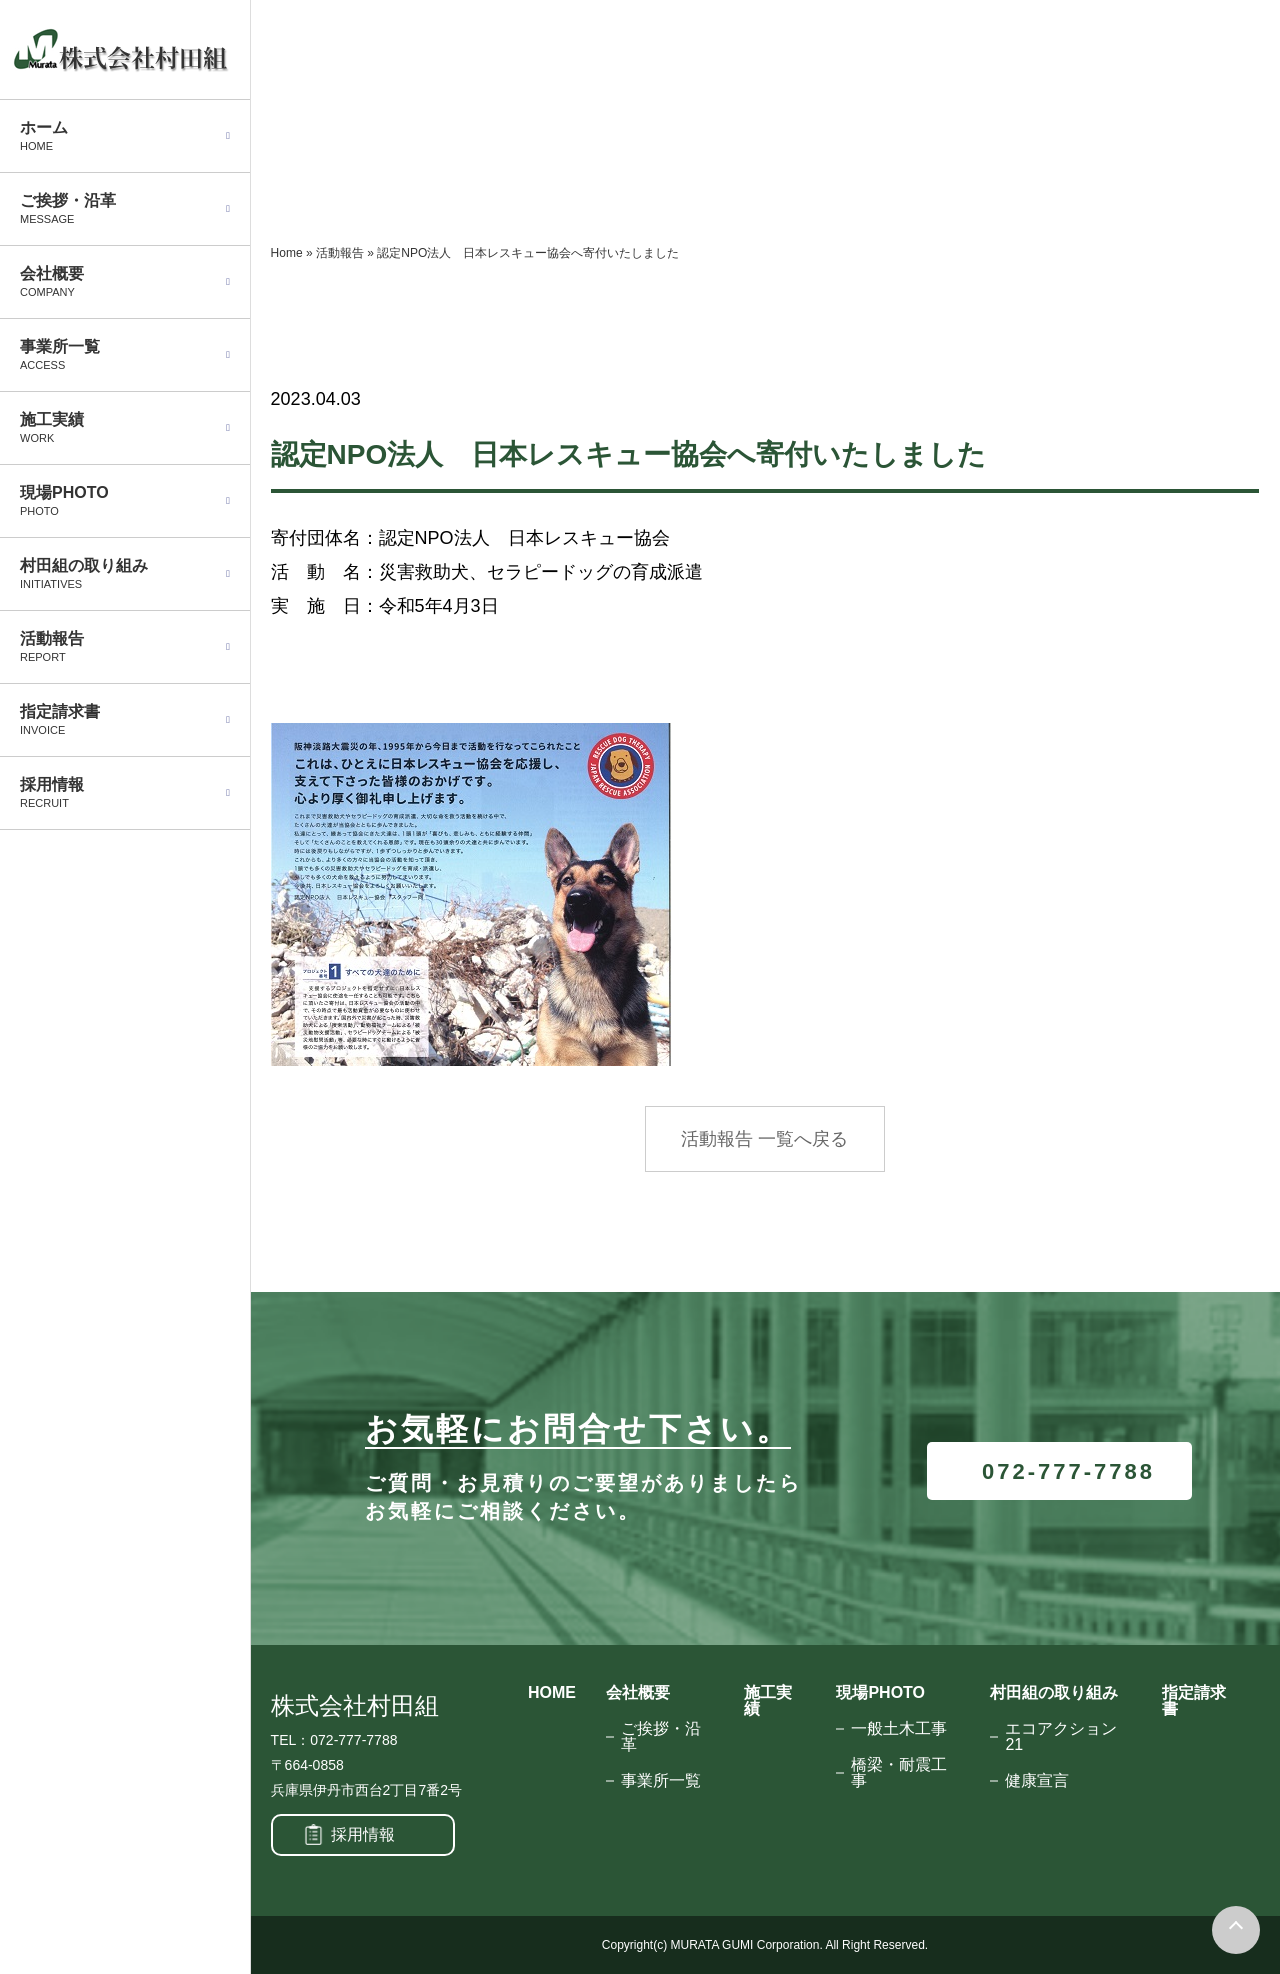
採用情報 (363, 1834)
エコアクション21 (1061, 1736)
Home (287, 253)
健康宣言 (1037, 1780)
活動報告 (340, 253)
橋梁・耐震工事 (899, 1772)
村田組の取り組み (1054, 1692)
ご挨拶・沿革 (661, 1736)
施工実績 (768, 1700)
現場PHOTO (880, 1692)
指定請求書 (1194, 1700)
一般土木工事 (899, 1728)
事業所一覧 (661, 1780)
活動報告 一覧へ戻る (764, 1139)
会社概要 (638, 1692)
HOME (552, 1692)
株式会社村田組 (355, 1706)
